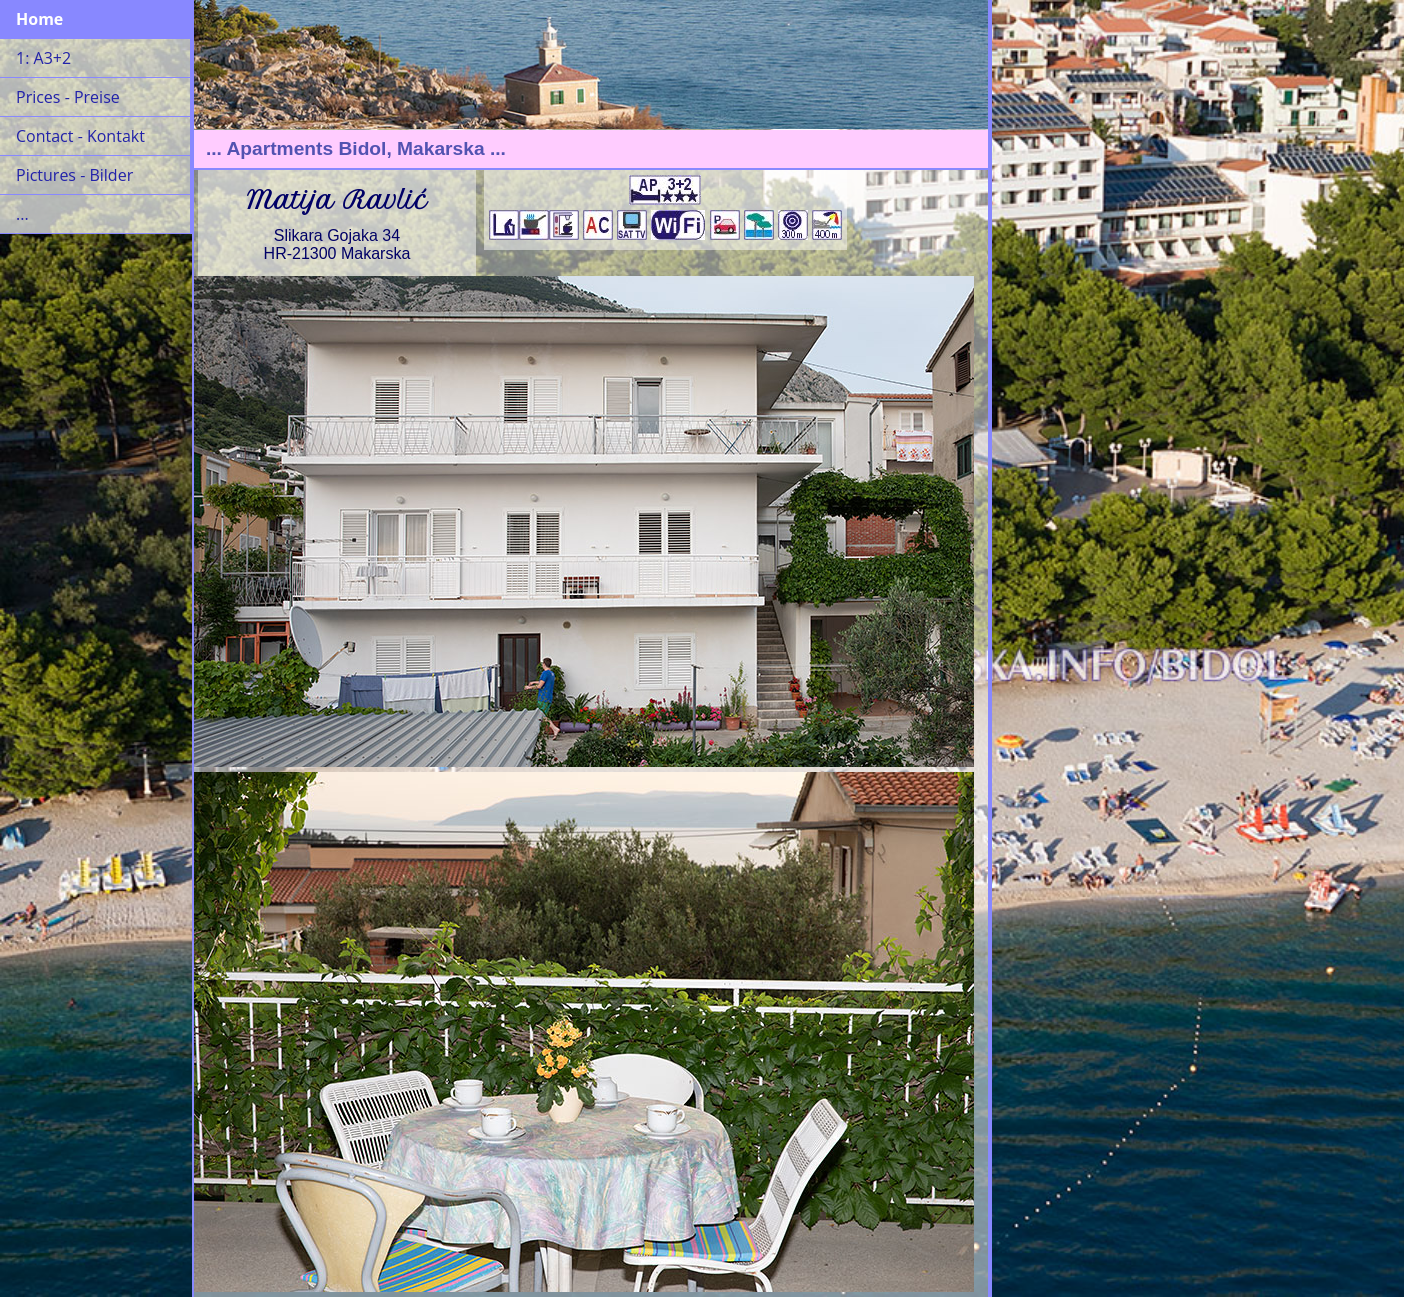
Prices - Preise (68, 97)
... (22, 214)
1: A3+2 (43, 58)
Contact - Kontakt (80, 136)
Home (39, 19)
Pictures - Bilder (74, 175)
